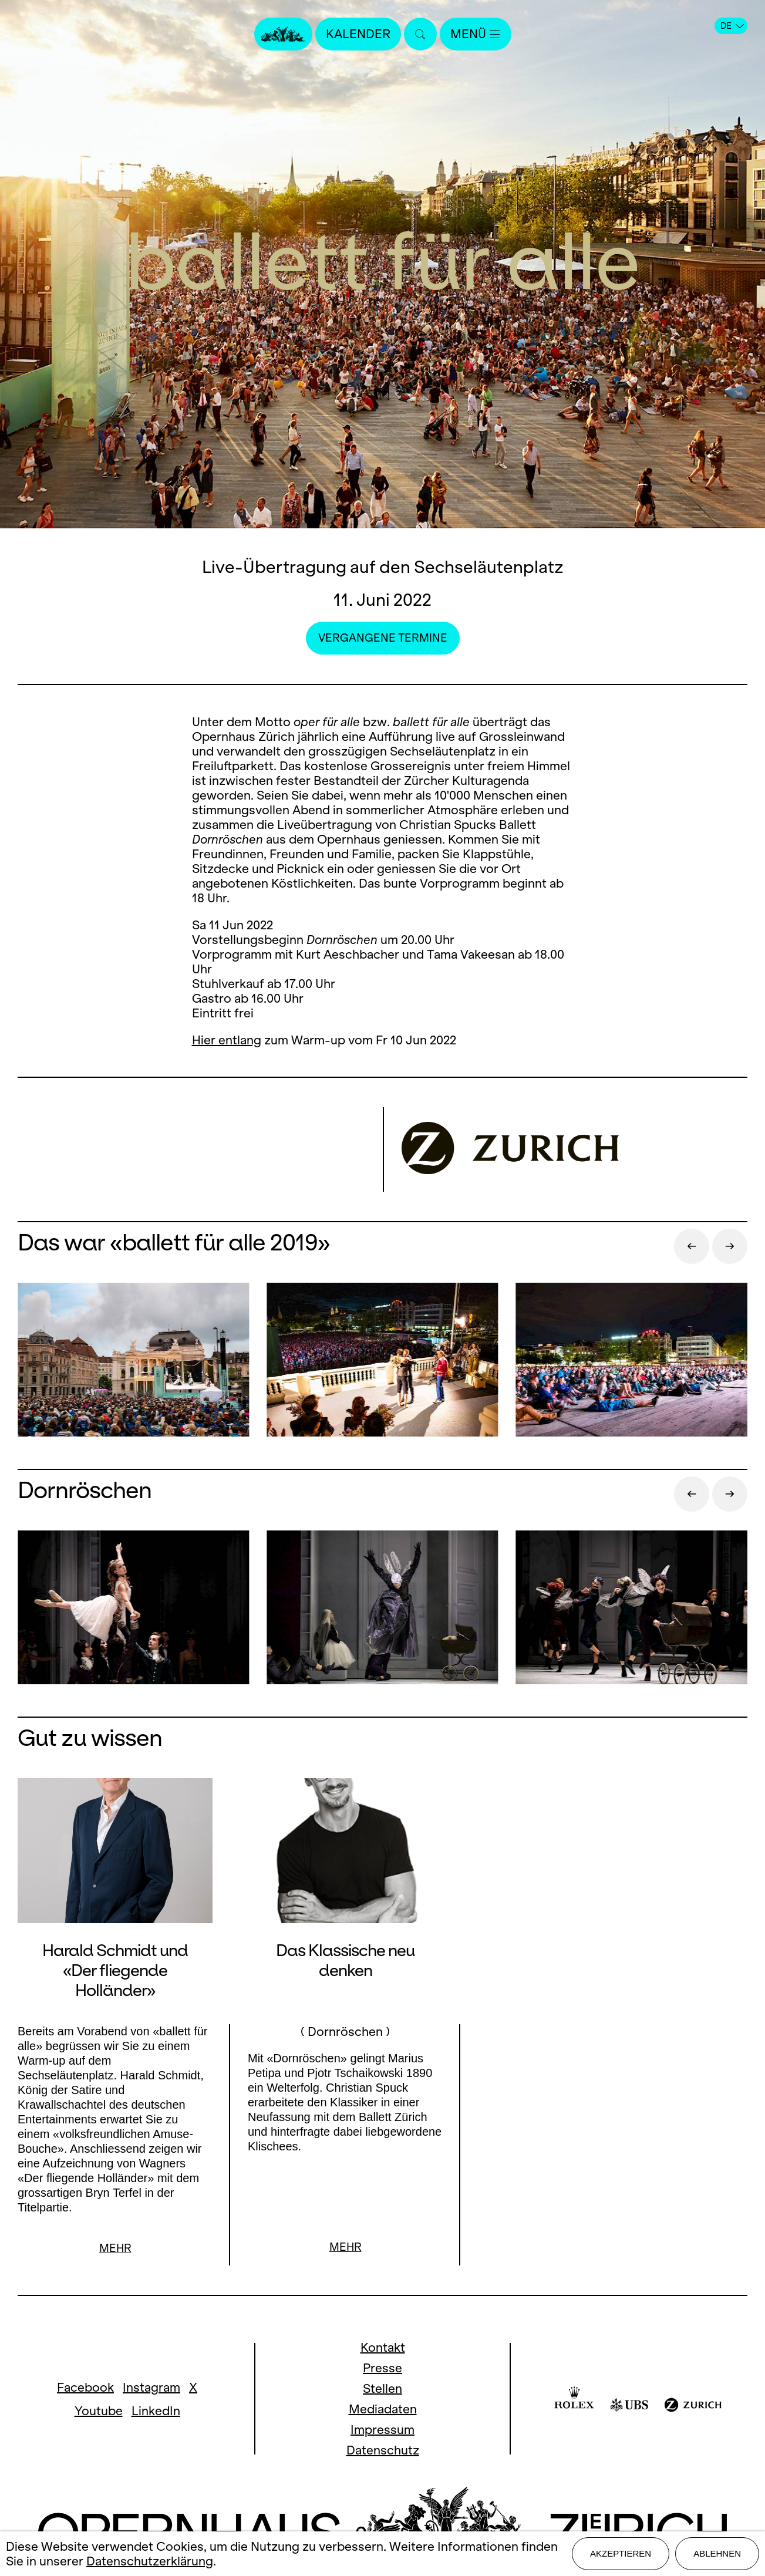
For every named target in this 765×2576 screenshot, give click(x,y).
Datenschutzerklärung (149, 2561)
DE (732, 26)
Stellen (382, 2389)
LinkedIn (156, 2412)
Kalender (358, 34)
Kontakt (382, 2348)
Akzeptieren (620, 2553)
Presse (382, 2369)
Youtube (99, 2412)
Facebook (85, 2388)
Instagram (151, 2388)
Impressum (382, 2430)
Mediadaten (383, 2410)
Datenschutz (382, 2451)
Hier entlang (226, 1040)
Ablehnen (717, 2553)
